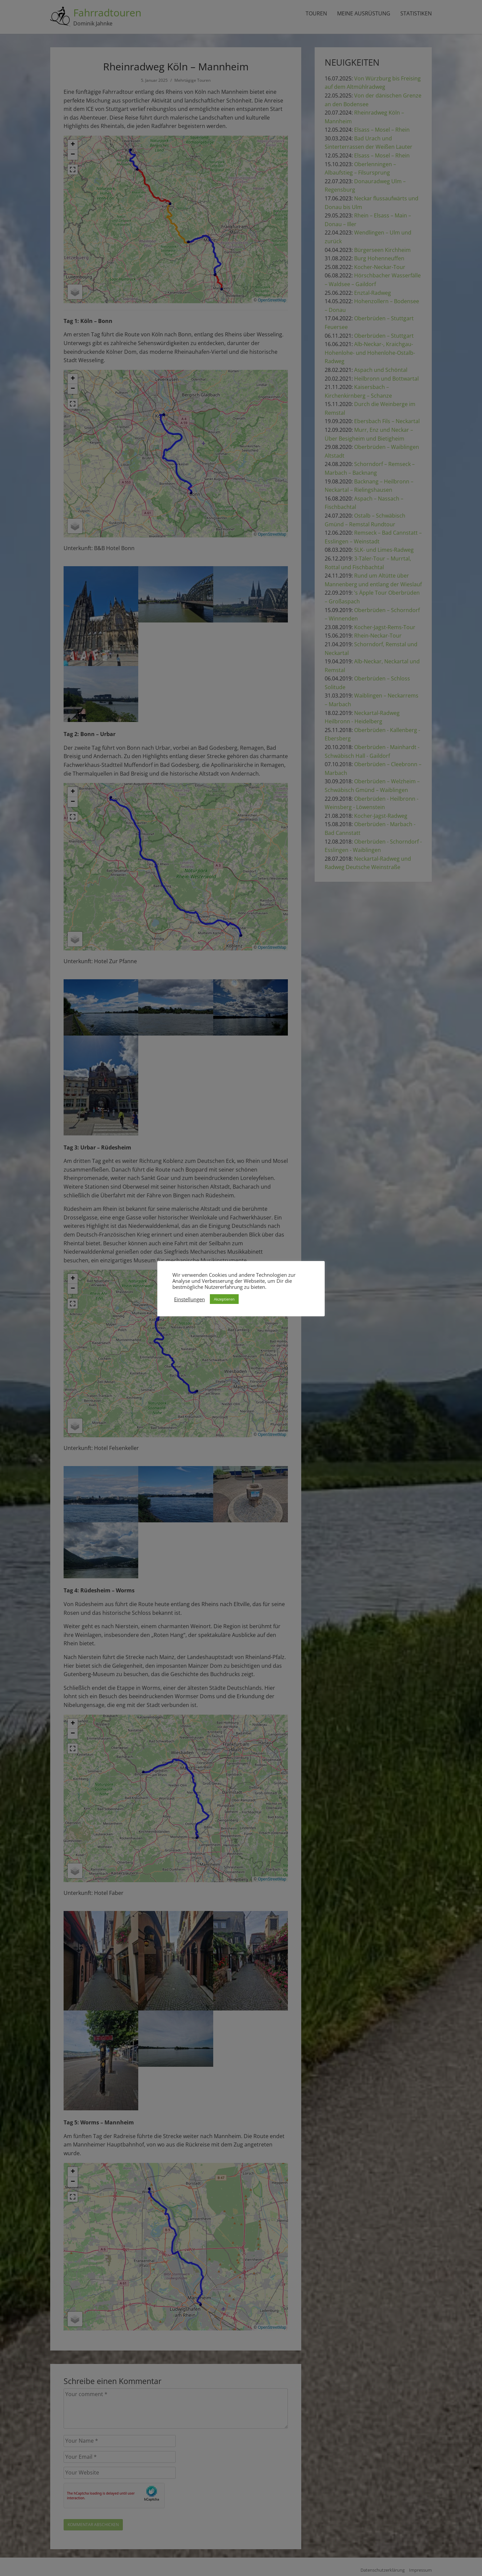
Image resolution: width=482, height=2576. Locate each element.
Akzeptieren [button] (224, 1299)
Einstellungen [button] (189, 1299)
